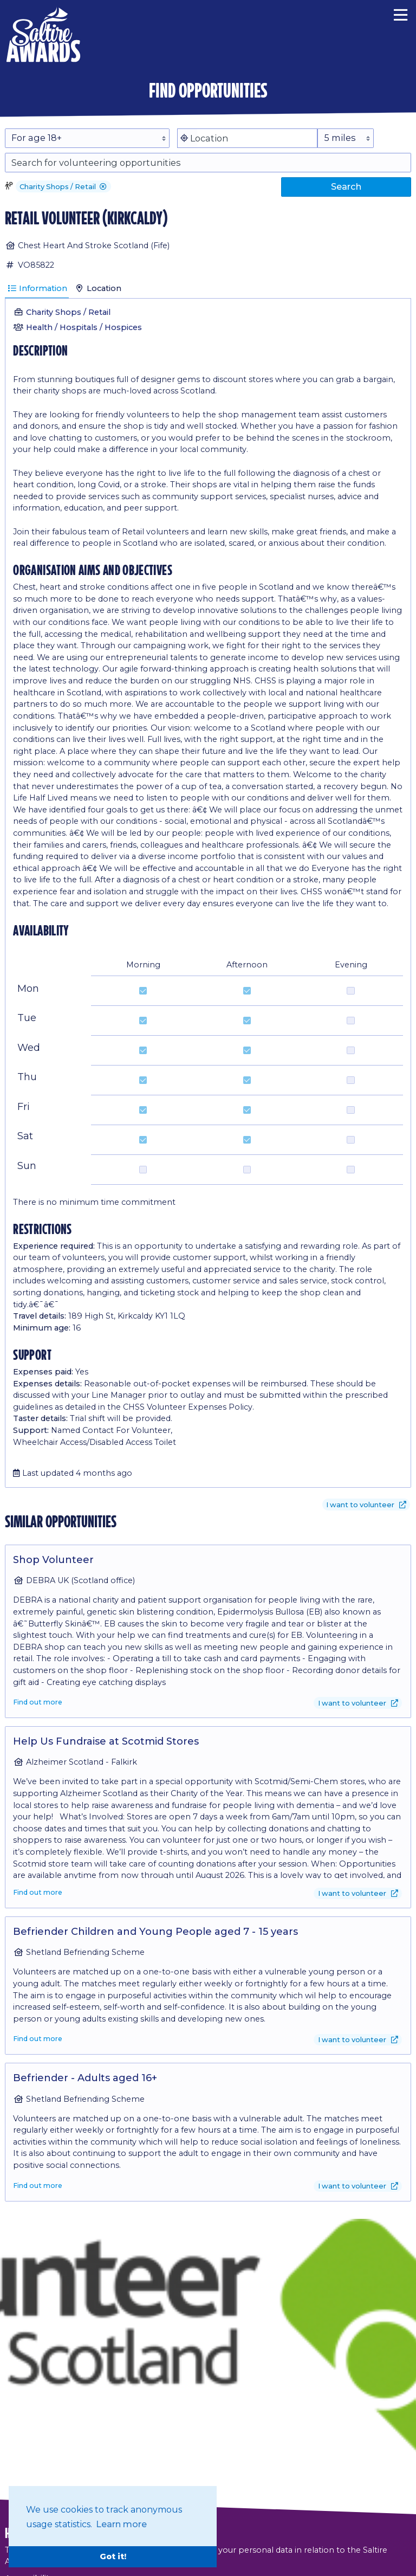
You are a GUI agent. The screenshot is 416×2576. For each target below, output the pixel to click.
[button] (103, 187)
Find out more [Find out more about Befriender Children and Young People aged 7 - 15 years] (37, 2039)
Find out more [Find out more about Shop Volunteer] (37, 1702)
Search (346, 186)
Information (37, 288)
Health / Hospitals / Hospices (84, 327)
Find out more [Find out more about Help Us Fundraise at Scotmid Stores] (37, 1892)
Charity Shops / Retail (68, 312)
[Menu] (400, 13)
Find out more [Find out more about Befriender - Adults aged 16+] (37, 2185)
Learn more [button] (121, 2524)
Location (98, 288)
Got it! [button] (113, 2556)
